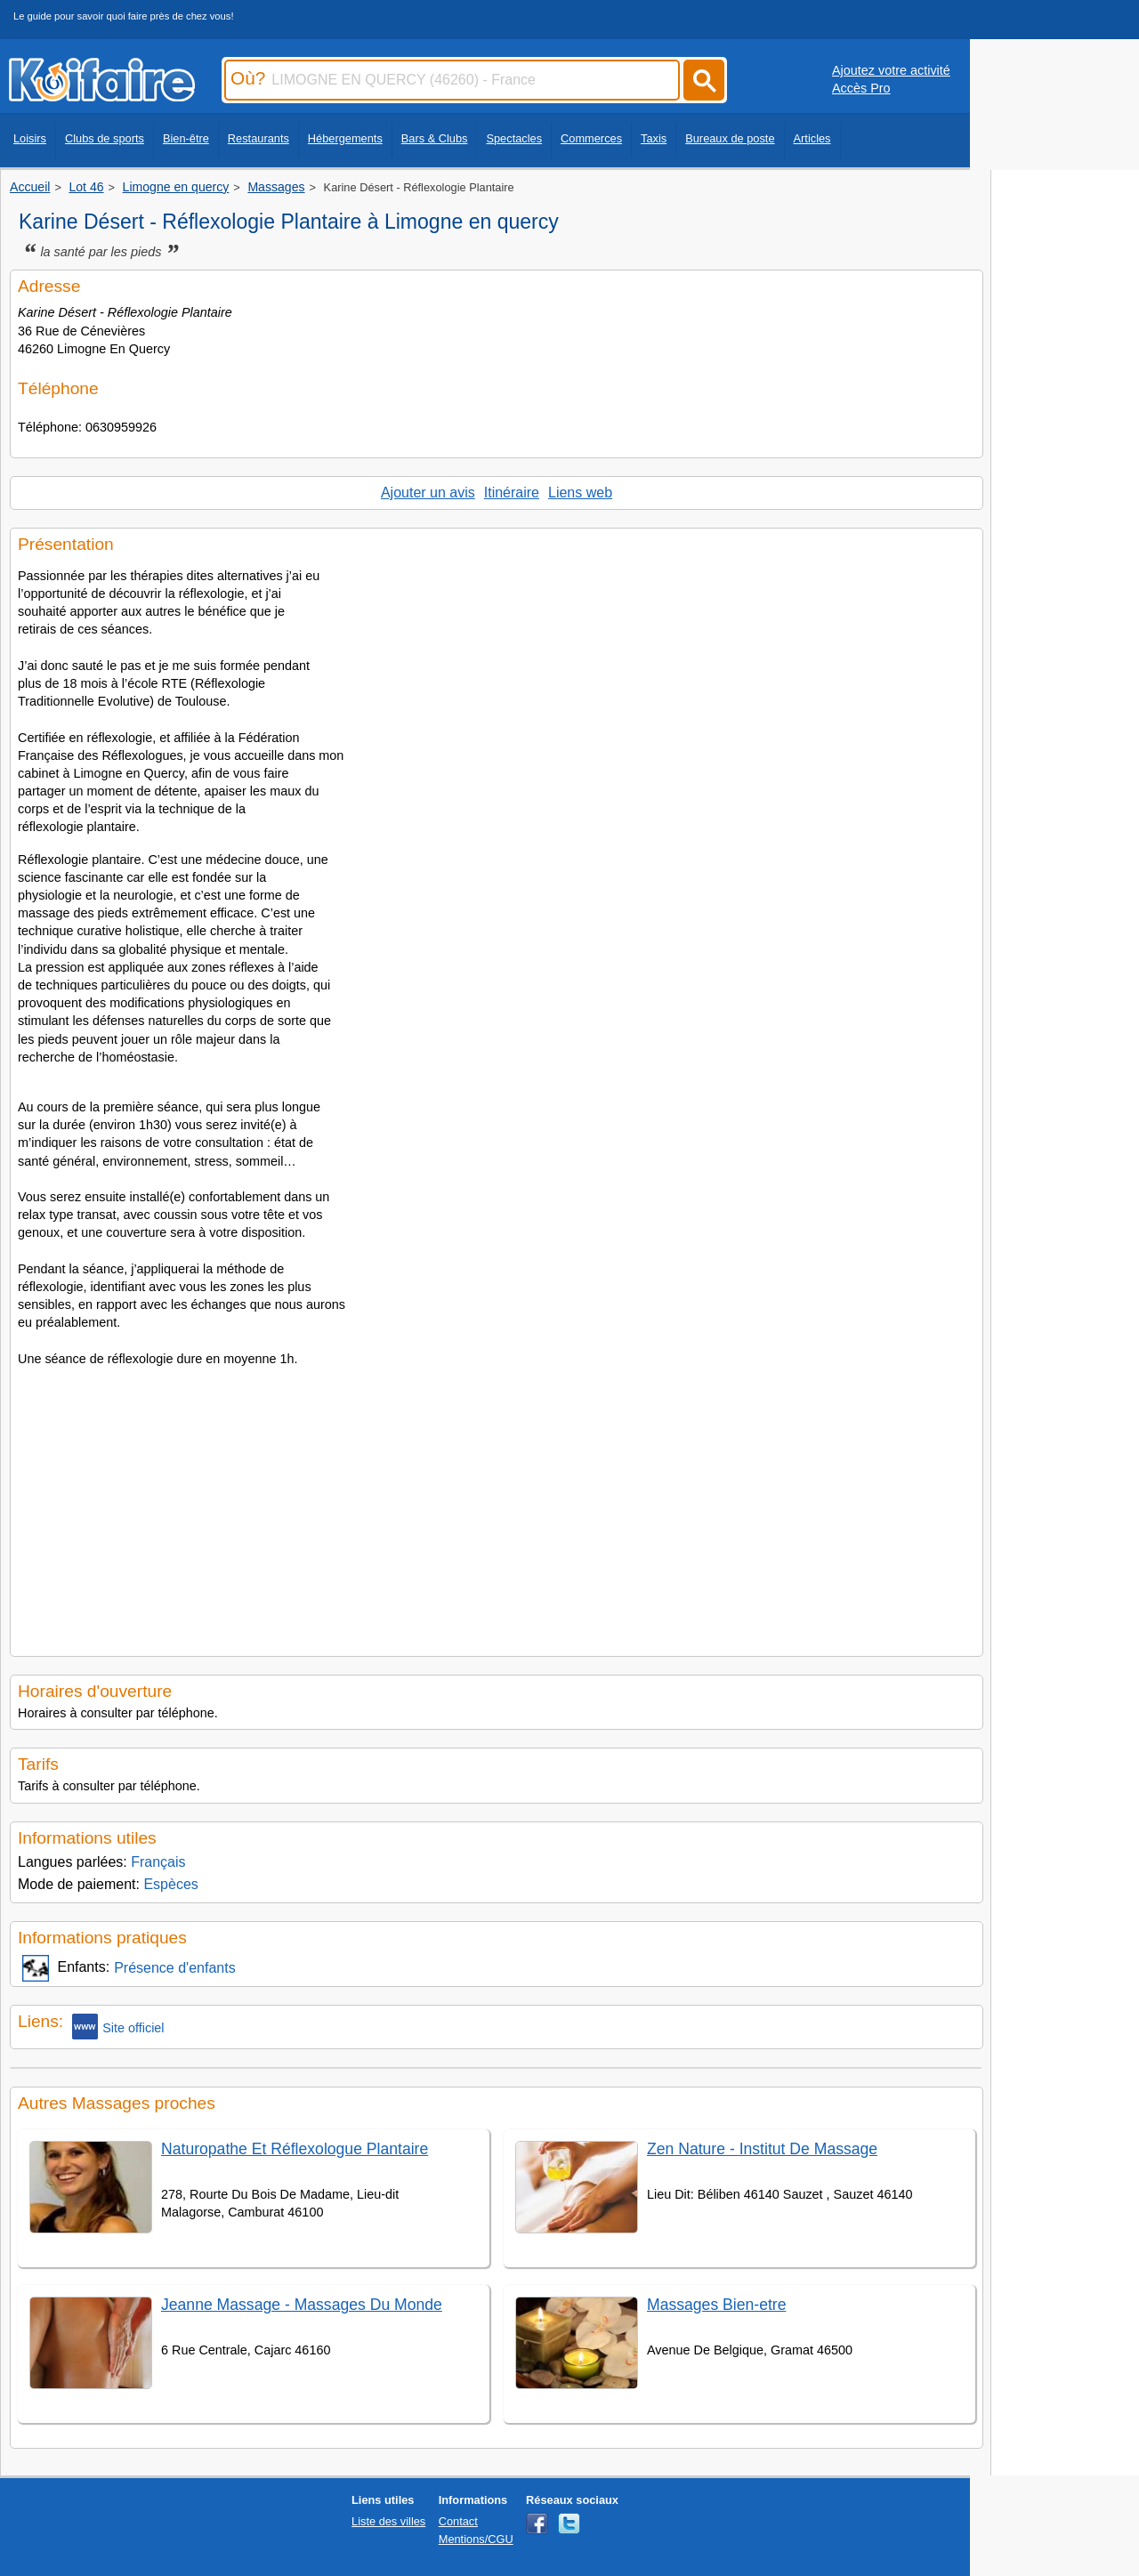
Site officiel (118, 2026)
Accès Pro (861, 88)
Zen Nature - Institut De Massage (762, 2149)
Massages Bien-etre (716, 2305)
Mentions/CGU (476, 2539)
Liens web (580, 492)
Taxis (653, 138)
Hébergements (345, 138)
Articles (812, 138)
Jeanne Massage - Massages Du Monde (301, 2305)
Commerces (591, 138)
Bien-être (186, 138)
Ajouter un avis (428, 492)
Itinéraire (511, 492)
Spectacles (514, 138)
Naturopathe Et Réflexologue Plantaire (294, 2149)
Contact (458, 2521)
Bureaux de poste (729, 138)
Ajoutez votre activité (891, 70)
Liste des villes (388, 2521)
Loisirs (29, 138)
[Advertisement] (496, 1506)
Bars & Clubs (434, 138)
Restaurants (258, 138)
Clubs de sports (104, 138)
